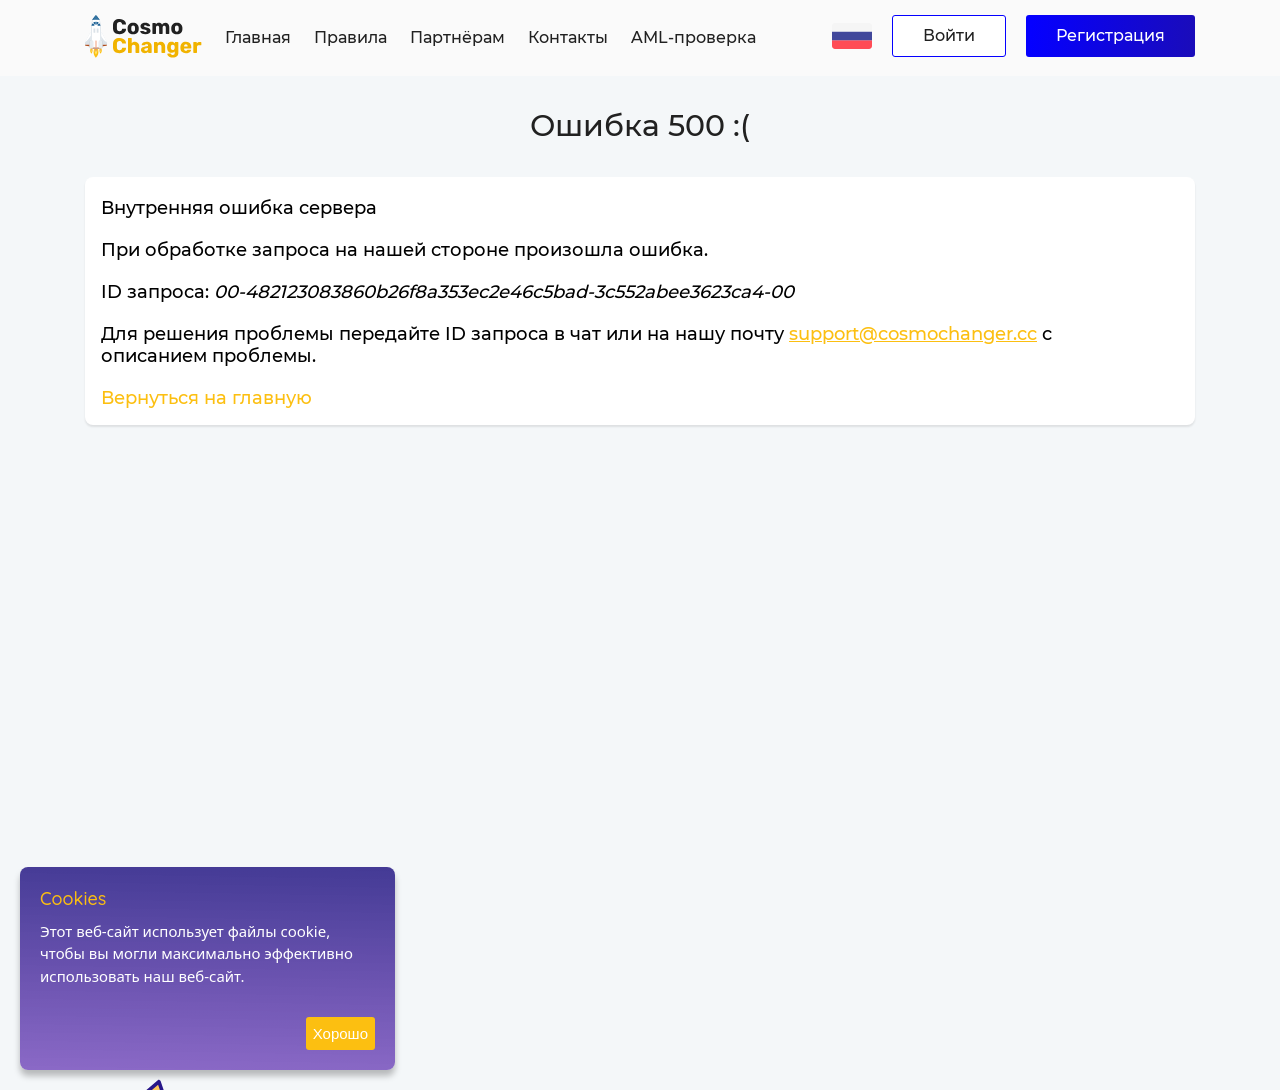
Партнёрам (457, 37)
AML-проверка (693, 37)
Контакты (568, 37)
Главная (258, 37)
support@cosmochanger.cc (913, 334)
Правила (350, 37)
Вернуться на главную (206, 398)
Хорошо (340, 1033)
